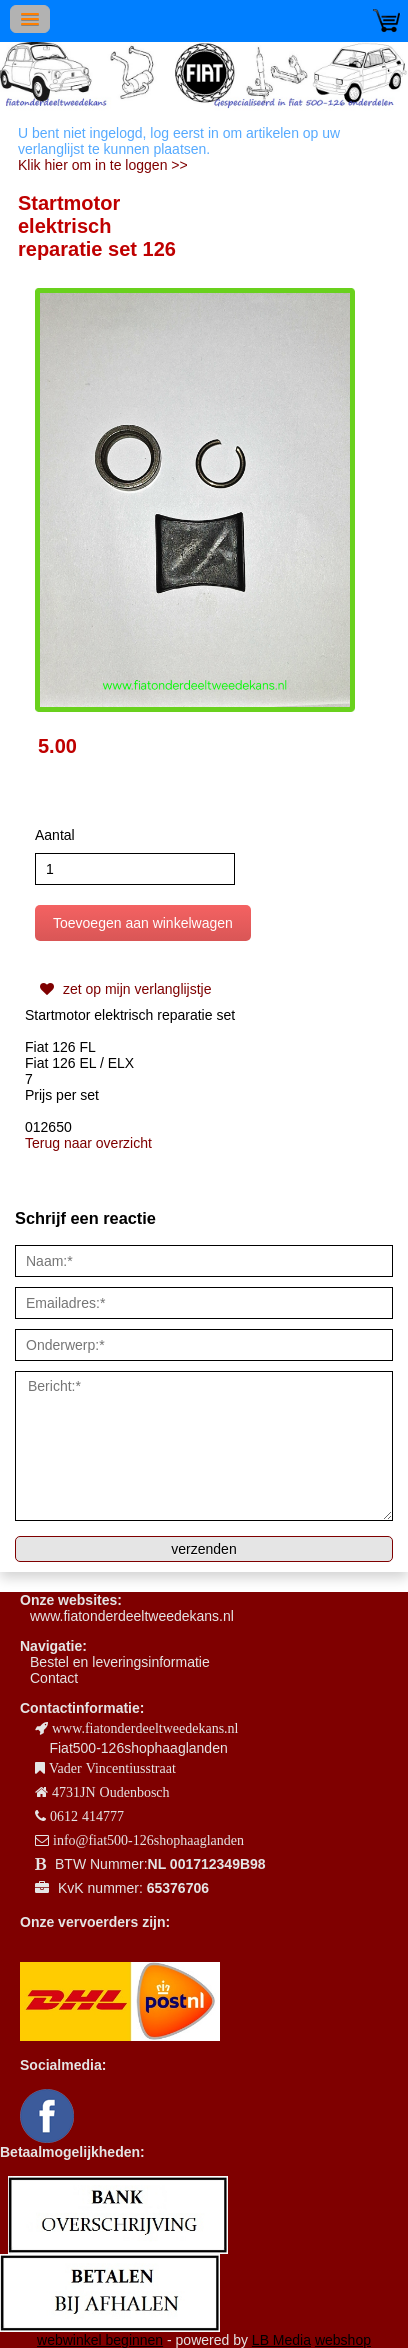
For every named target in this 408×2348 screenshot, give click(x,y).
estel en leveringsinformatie (124, 1662)
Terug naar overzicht (88, 1143)
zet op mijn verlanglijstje (123, 989)
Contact (54, 1678)
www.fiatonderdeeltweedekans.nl (132, 1616)
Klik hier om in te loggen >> (103, 165)
